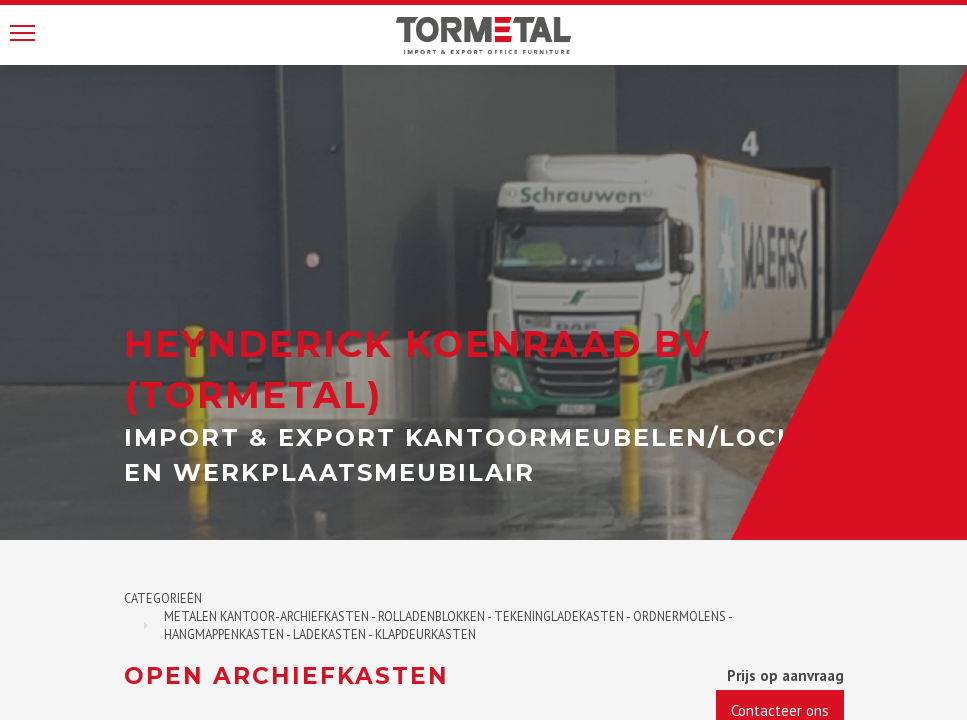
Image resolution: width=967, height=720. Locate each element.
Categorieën (163, 598)
